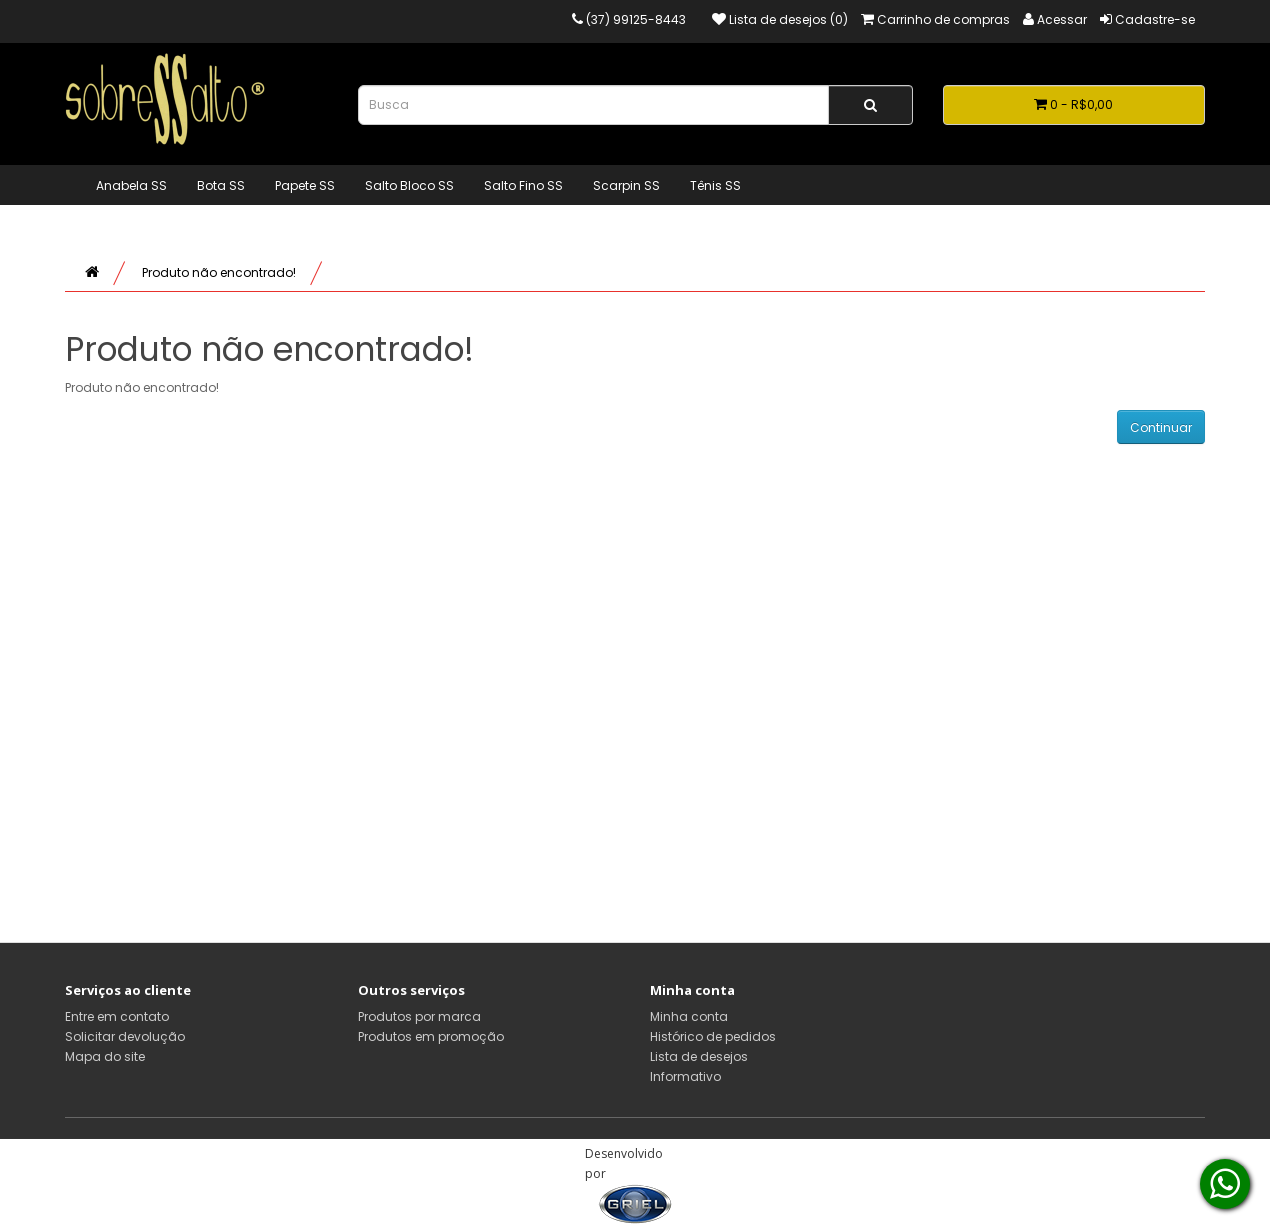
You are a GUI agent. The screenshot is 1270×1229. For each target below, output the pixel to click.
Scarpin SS (626, 185)
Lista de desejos (699, 1056)
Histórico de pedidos (713, 1036)
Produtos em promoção (431, 1036)
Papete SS (305, 185)
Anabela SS (131, 185)
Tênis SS (715, 185)
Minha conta (689, 1016)
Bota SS (221, 185)
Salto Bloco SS (409, 185)
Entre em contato (117, 1016)
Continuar (1161, 427)
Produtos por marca (419, 1016)
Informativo (685, 1076)
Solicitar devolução (125, 1036)
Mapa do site (105, 1056)
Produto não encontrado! (219, 272)
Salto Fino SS (523, 185)
